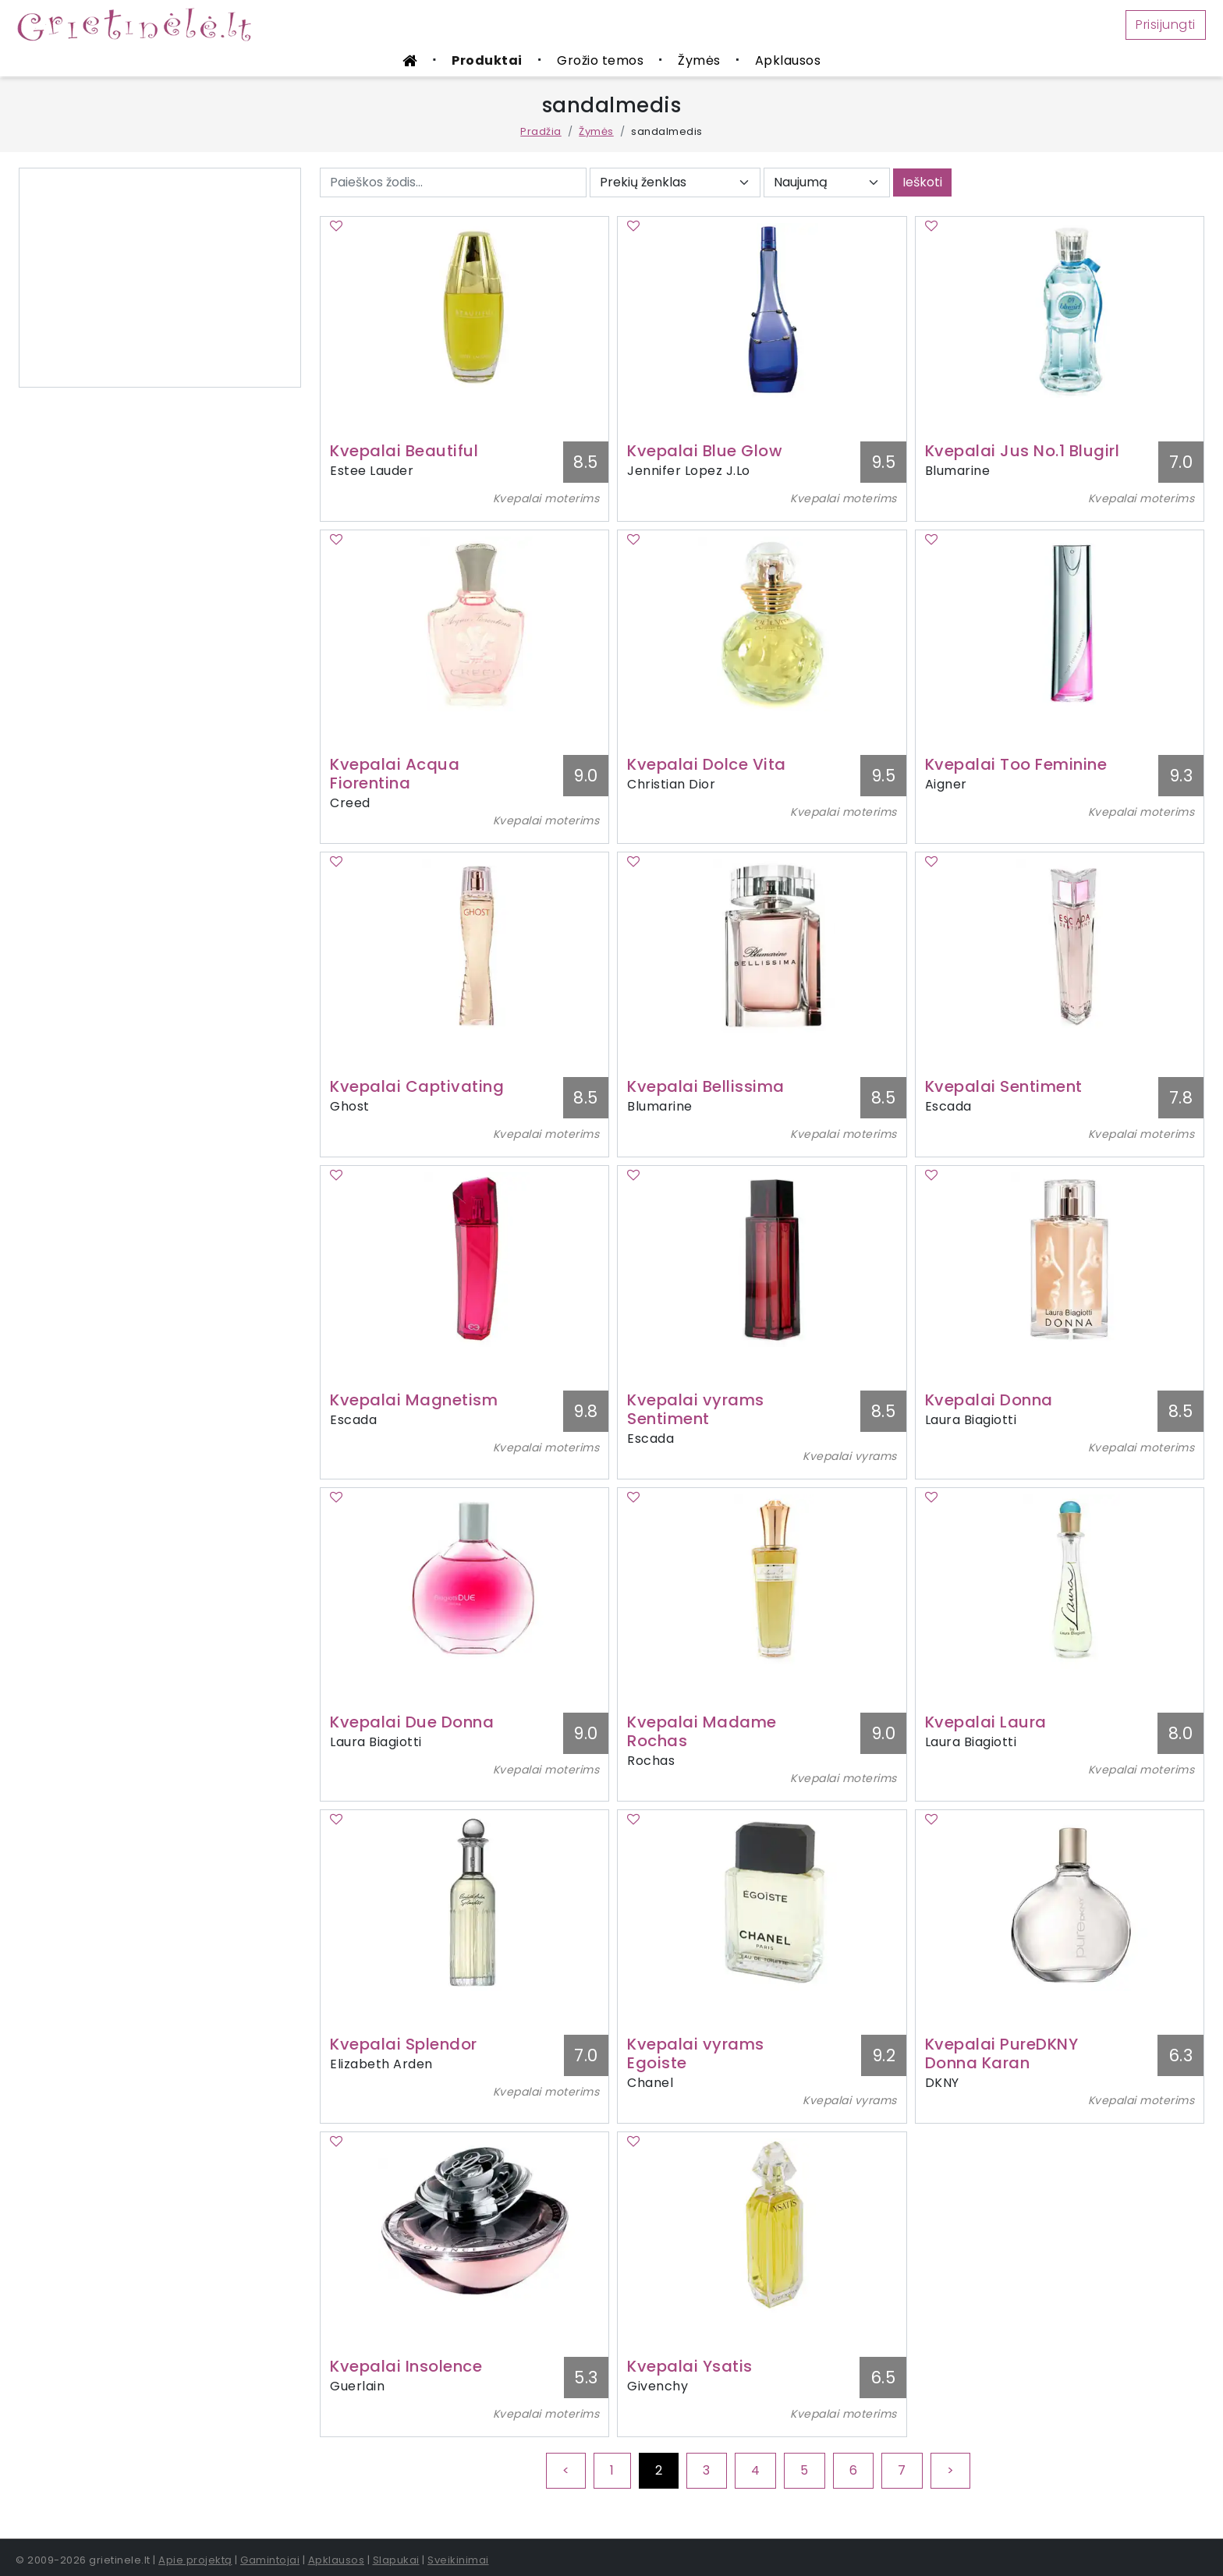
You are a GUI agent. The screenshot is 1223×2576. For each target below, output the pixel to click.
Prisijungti (1166, 25)
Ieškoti (922, 182)
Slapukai (396, 2560)
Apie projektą (195, 2560)
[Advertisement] (159, 277)
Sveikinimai (458, 2560)
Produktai (487, 60)
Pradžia (541, 131)
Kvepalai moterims (546, 498)
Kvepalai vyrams (850, 1456)
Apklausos (788, 60)
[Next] (951, 2471)
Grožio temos (600, 60)
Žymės (699, 60)
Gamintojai (270, 2560)
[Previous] (566, 2471)
